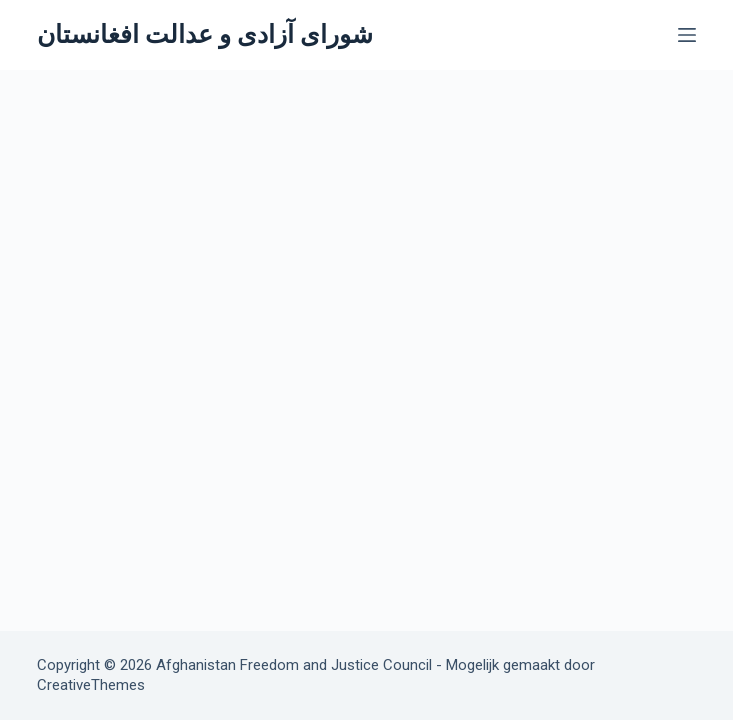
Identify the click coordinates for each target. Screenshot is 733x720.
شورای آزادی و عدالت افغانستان (205, 34)
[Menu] (687, 35)
